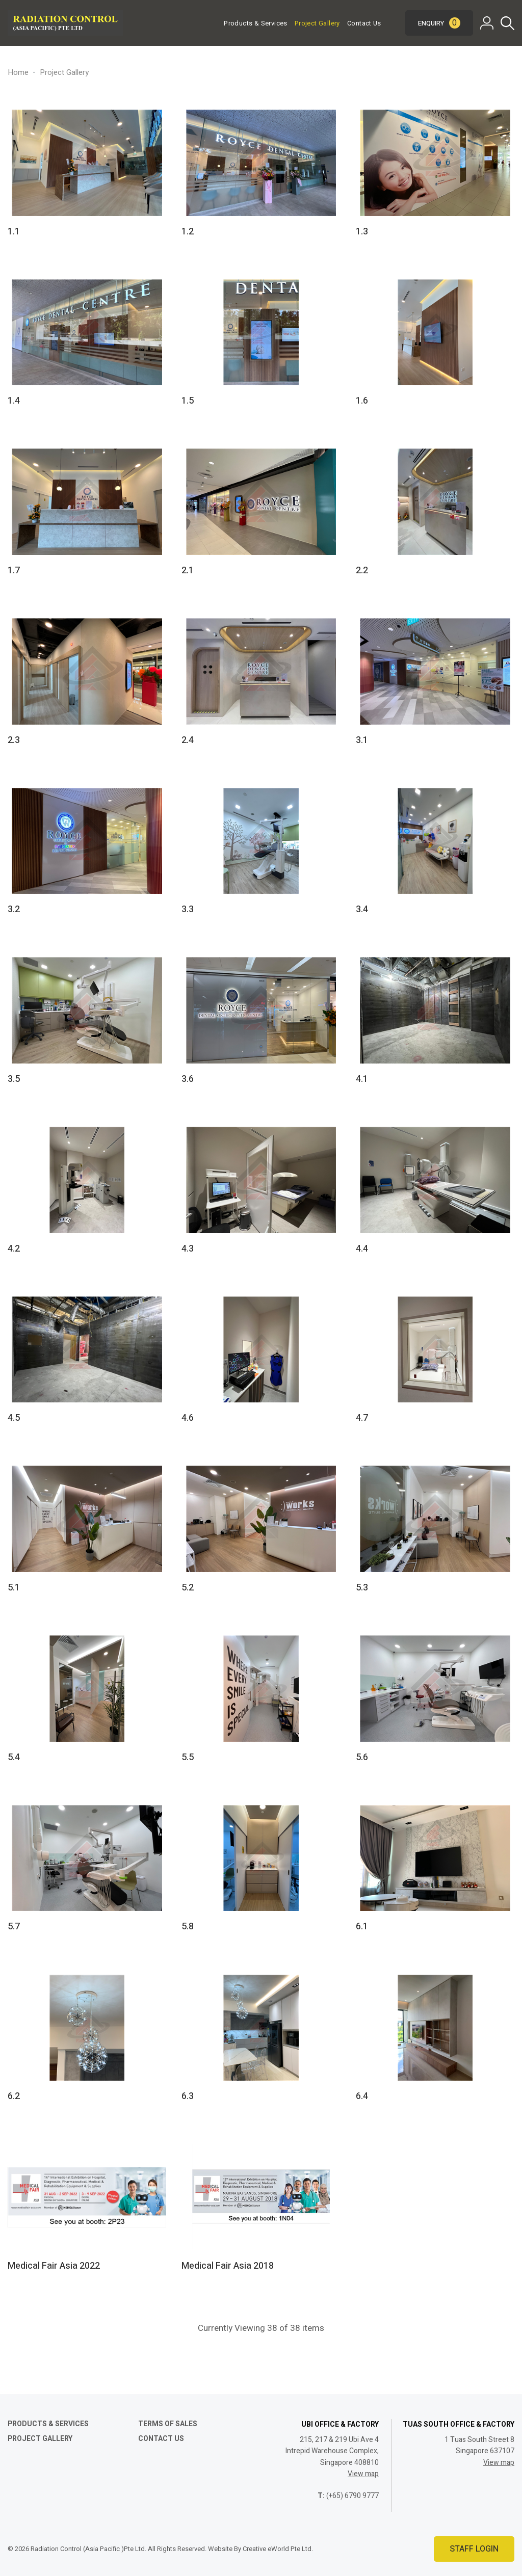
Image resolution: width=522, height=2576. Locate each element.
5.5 (187, 1757)
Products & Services (255, 23)
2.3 (14, 740)
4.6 (187, 1418)
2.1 (187, 570)
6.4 (362, 2096)
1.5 (187, 401)
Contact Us (364, 23)
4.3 (187, 1249)
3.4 (362, 909)
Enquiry (439, 23)
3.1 (362, 740)
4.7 (362, 1418)
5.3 (362, 1588)
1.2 (187, 231)
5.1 (14, 1588)
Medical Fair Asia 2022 (54, 2266)
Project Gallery (317, 23)
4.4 (362, 1249)
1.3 (362, 231)
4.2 (14, 1249)
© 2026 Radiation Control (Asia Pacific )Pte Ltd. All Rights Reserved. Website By (125, 2549)
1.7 (14, 570)
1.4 (14, 401)
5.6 (362, 1757)
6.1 (362, 1926)
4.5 (14, 1418)
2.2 (362, 570)
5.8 (187, 1926)
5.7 (14, 1926)
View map (363, 2473)
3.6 (187, 1079)
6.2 (14, 2096)
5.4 (14, 1757)
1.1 (14, 231)
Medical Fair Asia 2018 (227, 2266)
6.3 (187, 2096)
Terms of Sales (167, 2424)
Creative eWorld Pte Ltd (277, 2549)
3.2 (14, 909)
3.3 (187, 909)
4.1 (362, 1079)
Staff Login (474, 2549)
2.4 (187, 740)
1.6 (362, 401)
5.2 (187, 1588)
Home (18, 72)
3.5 (14, 1079)
